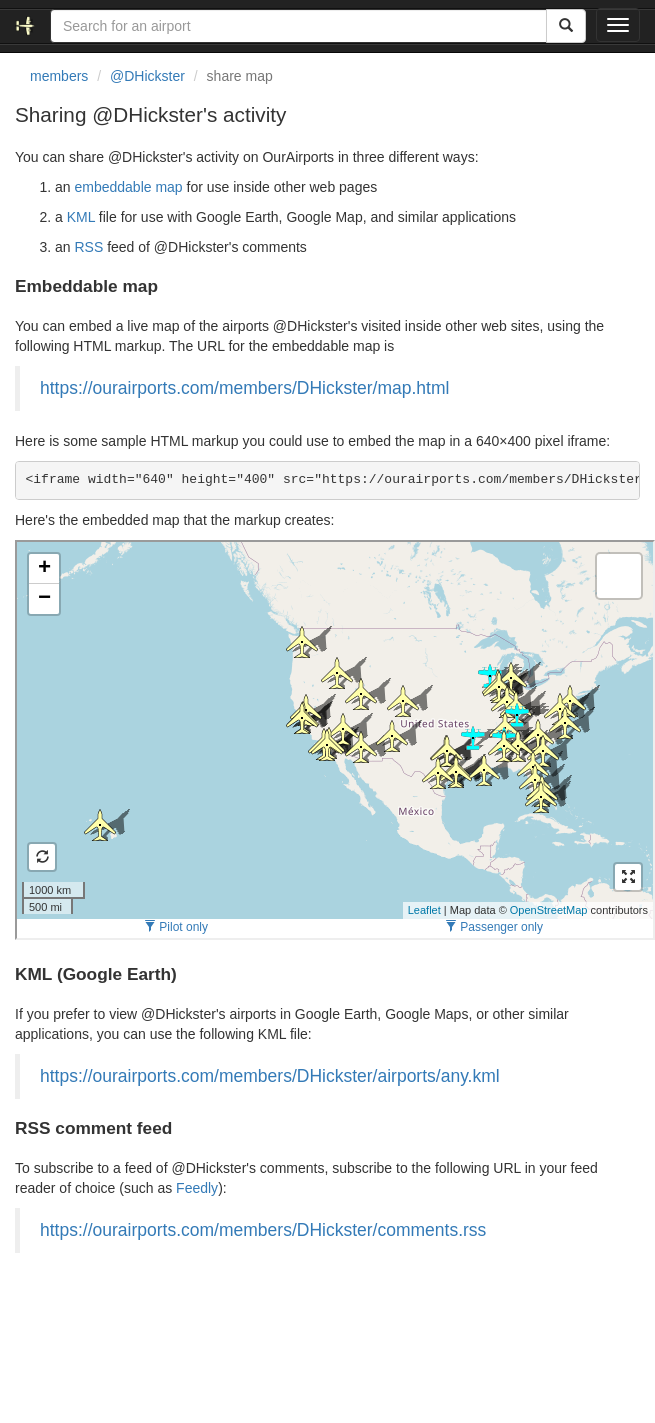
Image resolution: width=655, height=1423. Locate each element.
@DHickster (147, 76)
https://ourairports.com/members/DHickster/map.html (244, 388)
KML (81, 217)
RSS (88, 247)
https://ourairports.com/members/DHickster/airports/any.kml (270, 1076)
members (59, 76)
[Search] (566, 26)
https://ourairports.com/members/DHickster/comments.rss (263, 1230)
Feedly (197, 1188)
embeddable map (128, 187)
